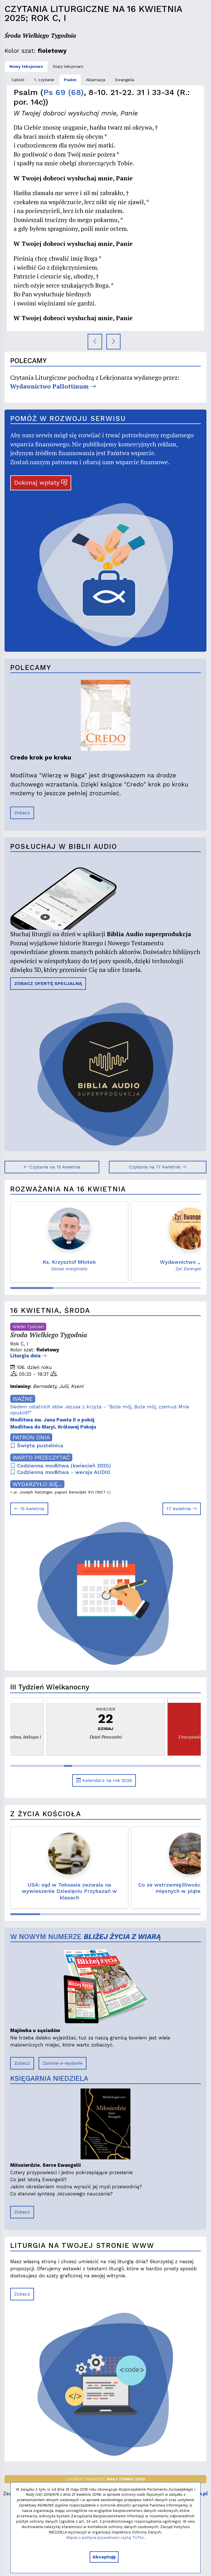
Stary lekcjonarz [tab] (68, 66)
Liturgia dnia (28, 1355)
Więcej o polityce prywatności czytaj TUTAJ (105, 2537)
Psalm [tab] (70, 79)
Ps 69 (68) (63, 92)
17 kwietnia (181, 1508)
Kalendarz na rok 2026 (104, 1780)
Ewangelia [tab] (124, 79)
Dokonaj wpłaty (40, 482)
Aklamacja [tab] (95, 79)
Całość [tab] (18, 79)
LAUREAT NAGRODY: (105, 2479)
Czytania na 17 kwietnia (157, 1167)
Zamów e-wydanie (63, 2063)
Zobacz (22, 812)
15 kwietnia (29, 1508)
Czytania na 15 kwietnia (52, 1167)
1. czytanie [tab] (44, 79)
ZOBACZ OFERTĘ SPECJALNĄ (48, 983)
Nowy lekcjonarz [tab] (26, 66)
